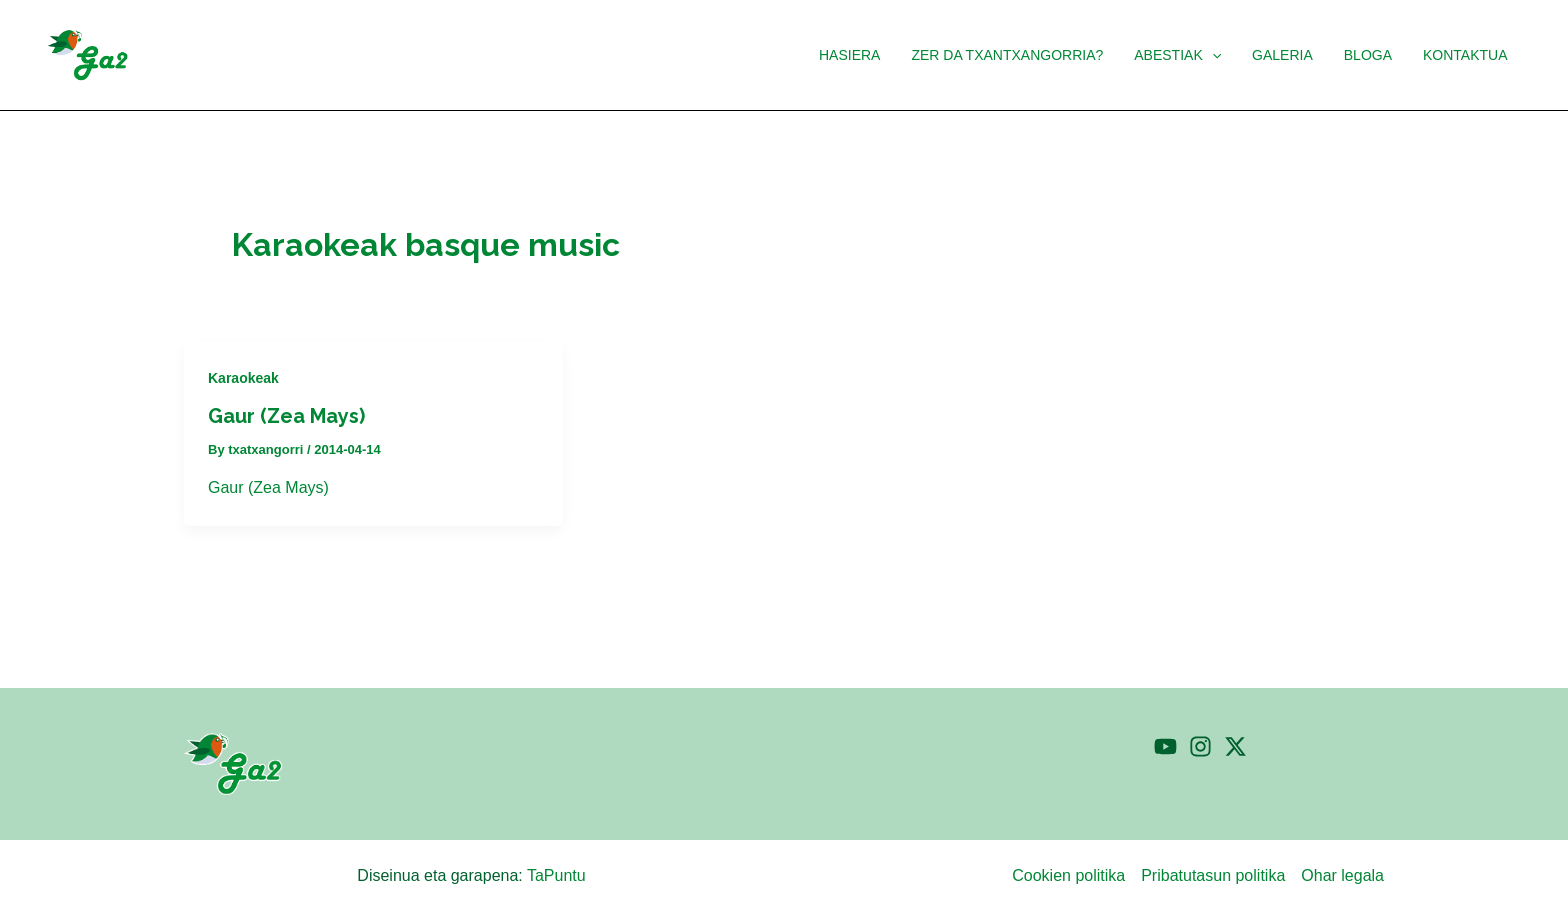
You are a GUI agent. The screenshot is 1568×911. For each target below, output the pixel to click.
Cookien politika (1068, 875)
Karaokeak (243, 378)
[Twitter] (1235, 746)
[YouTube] (1165, 746)
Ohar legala (1342, 875)
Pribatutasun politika (1213, 875)
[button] (1222, 55)
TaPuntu (556, 875)
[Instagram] (1200, 746)
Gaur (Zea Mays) (286, 416)
